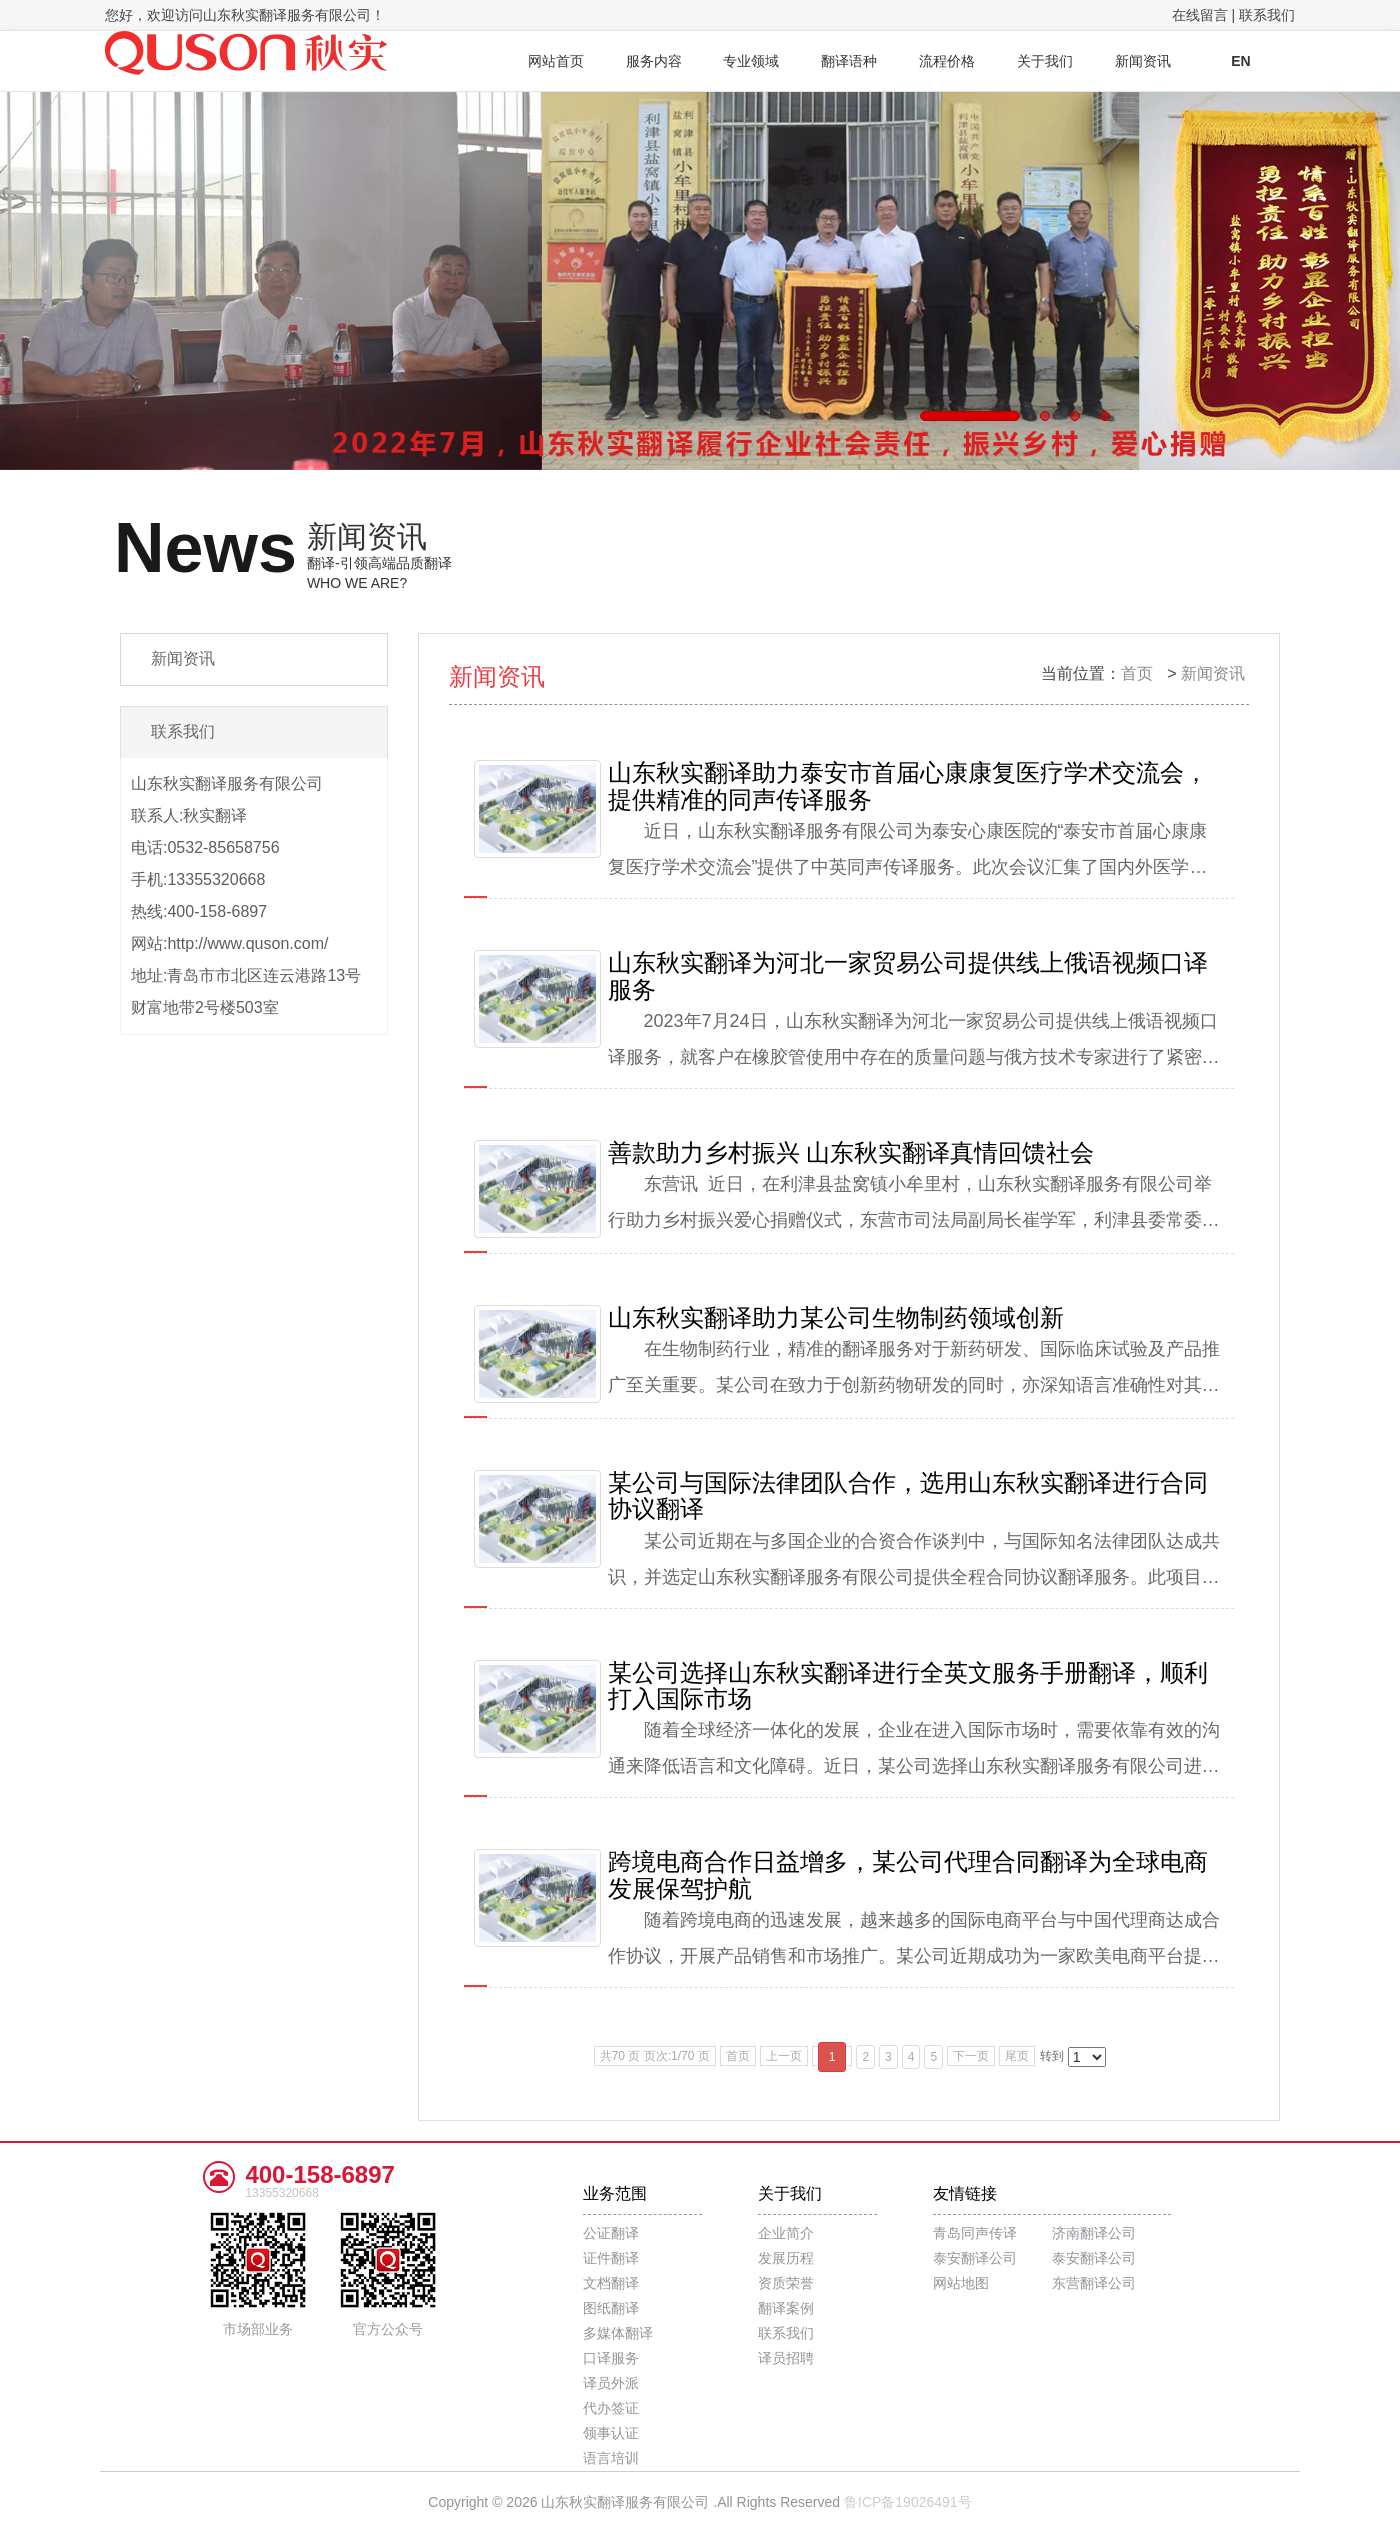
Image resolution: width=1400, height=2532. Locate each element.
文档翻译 (611, 2283)
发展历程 (786, 2258)
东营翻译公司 (1094, 2283)
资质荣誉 (786, 2283)
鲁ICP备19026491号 (908, 2502)
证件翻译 (611, 2258)
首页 (1137, 673)
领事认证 (611, 2433)
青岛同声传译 (975, 2233)
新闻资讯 (1213, 673)
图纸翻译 (611, 2308)
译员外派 (611, 2383)
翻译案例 (786, 2308)
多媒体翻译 (618, 2333)
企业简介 (786, 2233)
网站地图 (961, 2283)
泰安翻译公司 (975, 2258)
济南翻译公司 (1094, 2233)
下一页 (971, 2056)
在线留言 (1200, 15)
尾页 (1017, 2056)
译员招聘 (786, 2358)
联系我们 (1267, 15)
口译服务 (611, 2358)
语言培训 (611, 2458)
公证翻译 (611, 2233)
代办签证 (611, 2408)
